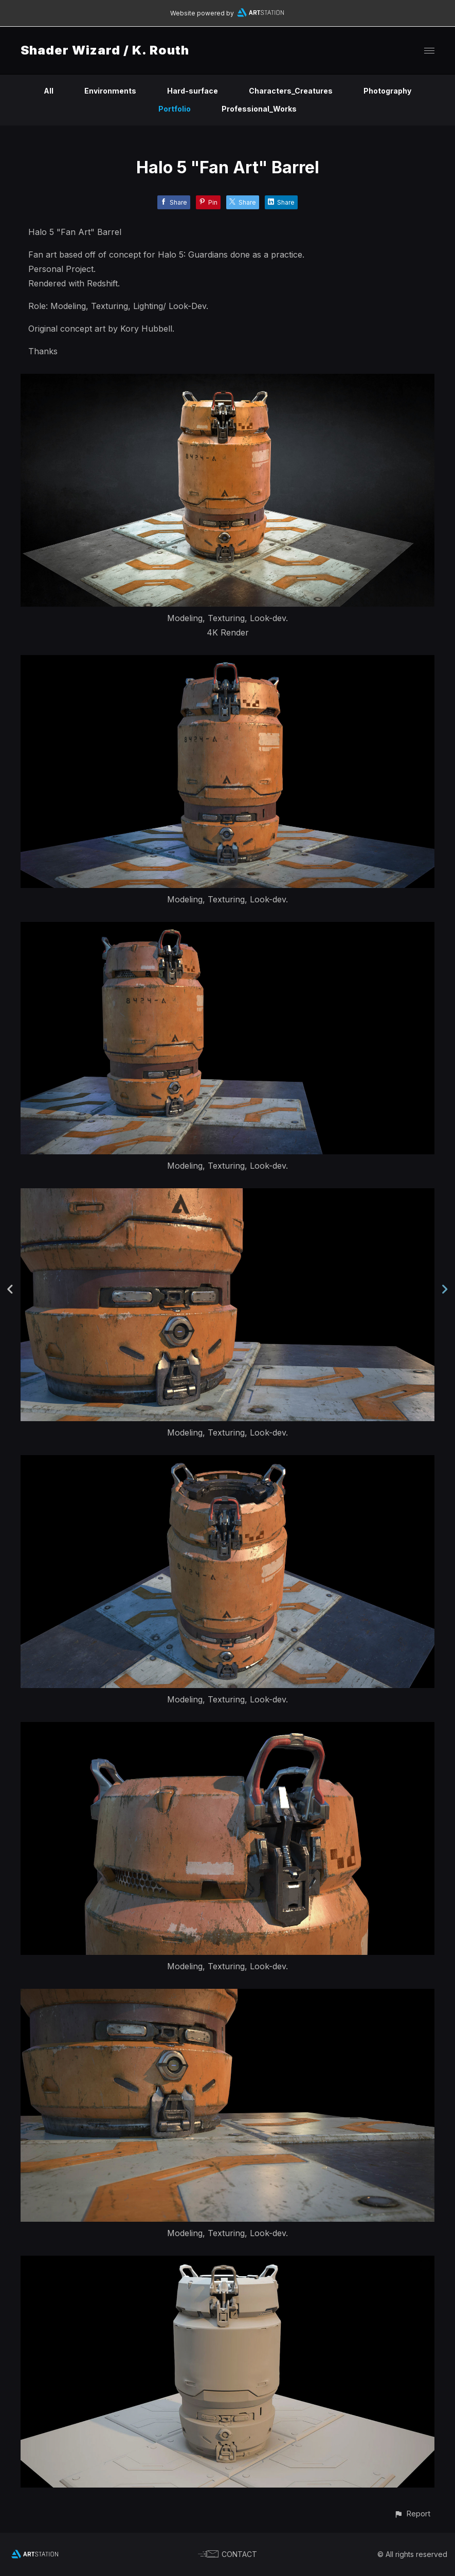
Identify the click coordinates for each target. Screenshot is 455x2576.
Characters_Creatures (291, 90)
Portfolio (174, 108)
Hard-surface (192, 90)
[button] (412, 2513)
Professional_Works (259, 108)
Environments (110, 90)
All (48, 90)
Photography (387, 90)
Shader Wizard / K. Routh (105, 50)
